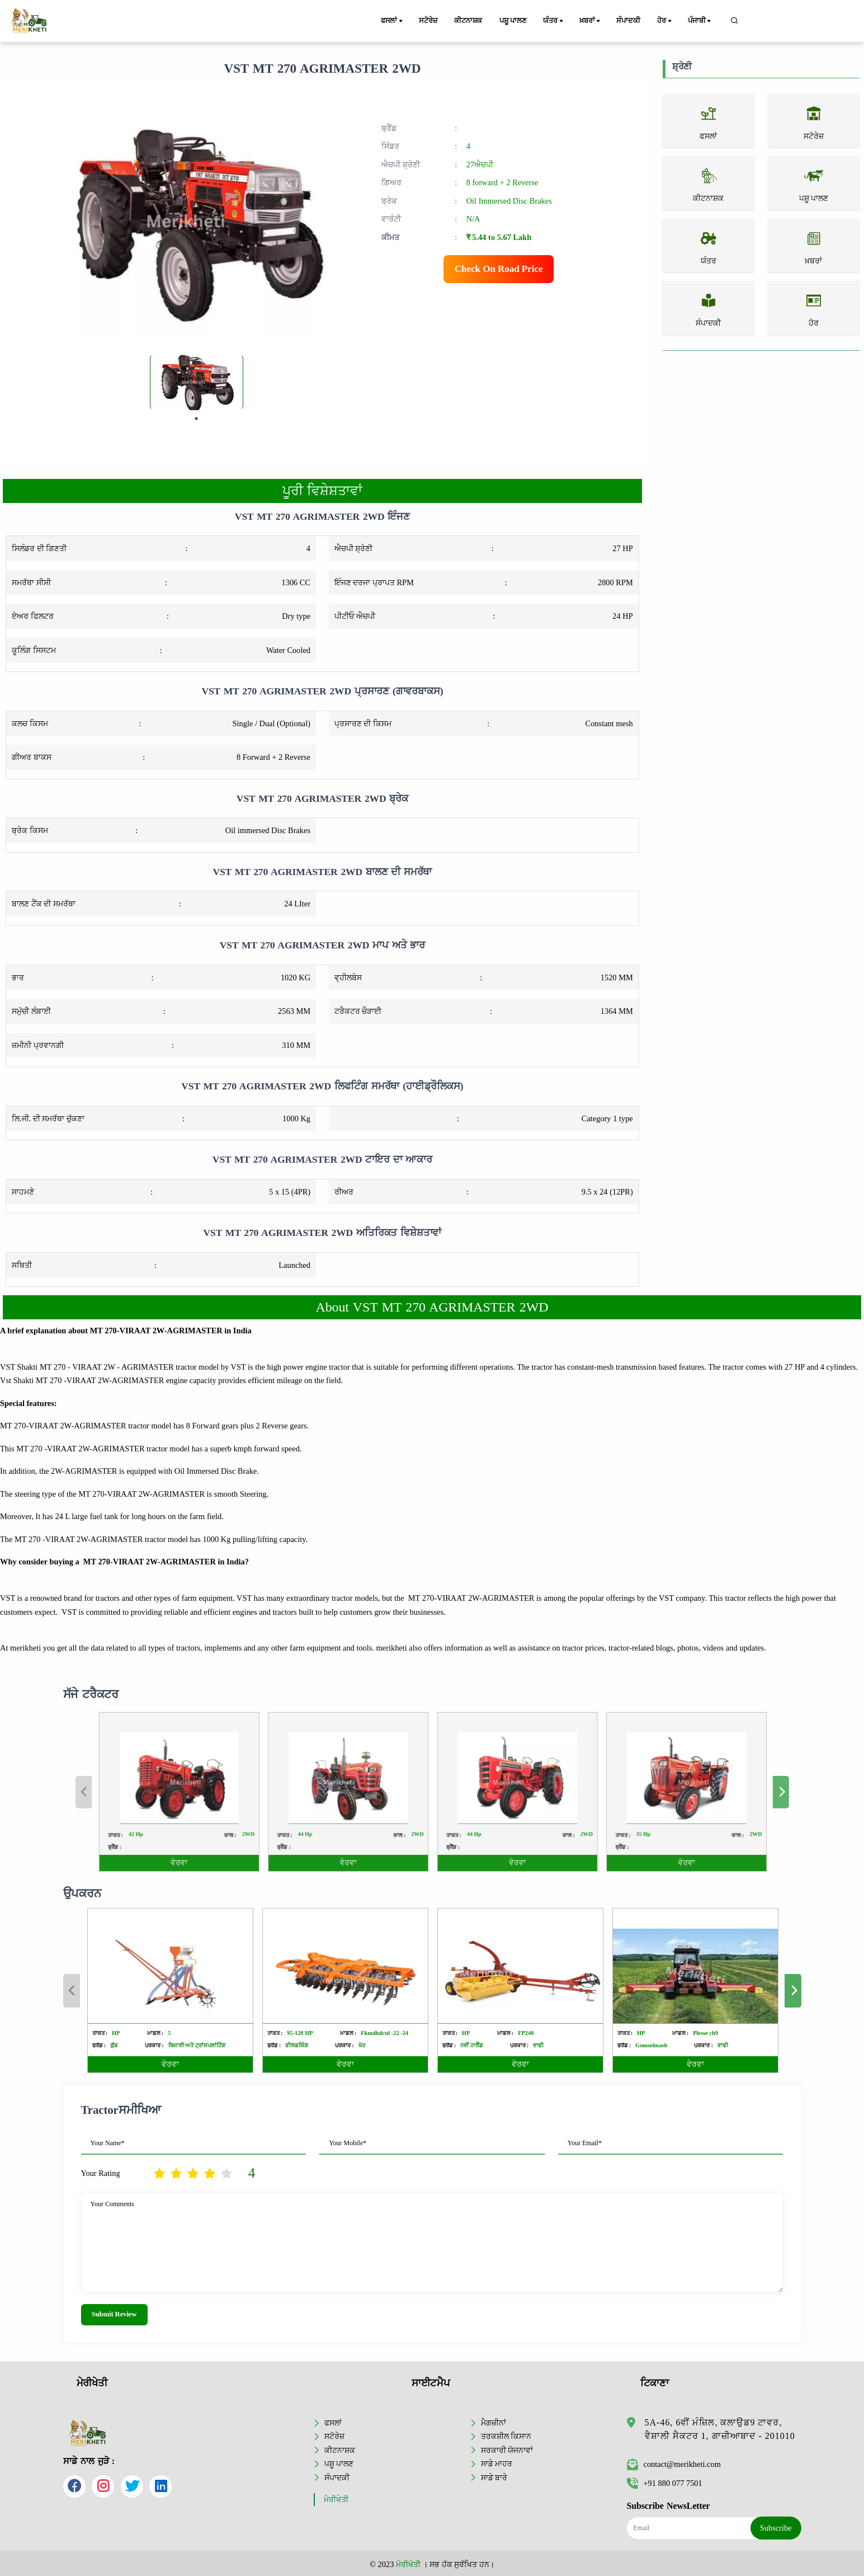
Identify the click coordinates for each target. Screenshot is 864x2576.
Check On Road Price (499, 269)
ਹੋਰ (665, 21)
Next (793, 1991)
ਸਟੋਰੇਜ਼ (428, 21)
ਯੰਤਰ (553, 21)
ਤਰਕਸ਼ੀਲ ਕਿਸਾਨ (506, 2436)
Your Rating (100, 2173)
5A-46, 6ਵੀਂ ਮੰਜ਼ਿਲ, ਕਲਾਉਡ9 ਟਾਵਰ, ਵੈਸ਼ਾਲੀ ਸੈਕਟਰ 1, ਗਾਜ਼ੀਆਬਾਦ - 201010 (720, 2429)
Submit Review (114, 2314)
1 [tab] (196, 418)
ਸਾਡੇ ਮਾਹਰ (497, 2463)
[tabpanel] (196, 382)
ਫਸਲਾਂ (392, 21)
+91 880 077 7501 (664, 2483)
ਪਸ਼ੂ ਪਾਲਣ (512, 21)
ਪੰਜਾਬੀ (700, 21)
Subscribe (776, 2527)
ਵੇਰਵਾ (170, 2064)
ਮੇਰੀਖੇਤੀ (336, 2499)
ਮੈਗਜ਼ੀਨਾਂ (493, 2422)
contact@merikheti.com (674, 2464)
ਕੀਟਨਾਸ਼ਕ (468, 21)
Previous (71, 1991)
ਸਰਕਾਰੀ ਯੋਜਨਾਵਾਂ (507, 2450)
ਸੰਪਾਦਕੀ (628, 21)
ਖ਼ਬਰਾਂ (590, 21)
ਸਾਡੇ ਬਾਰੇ (494, 2477)
